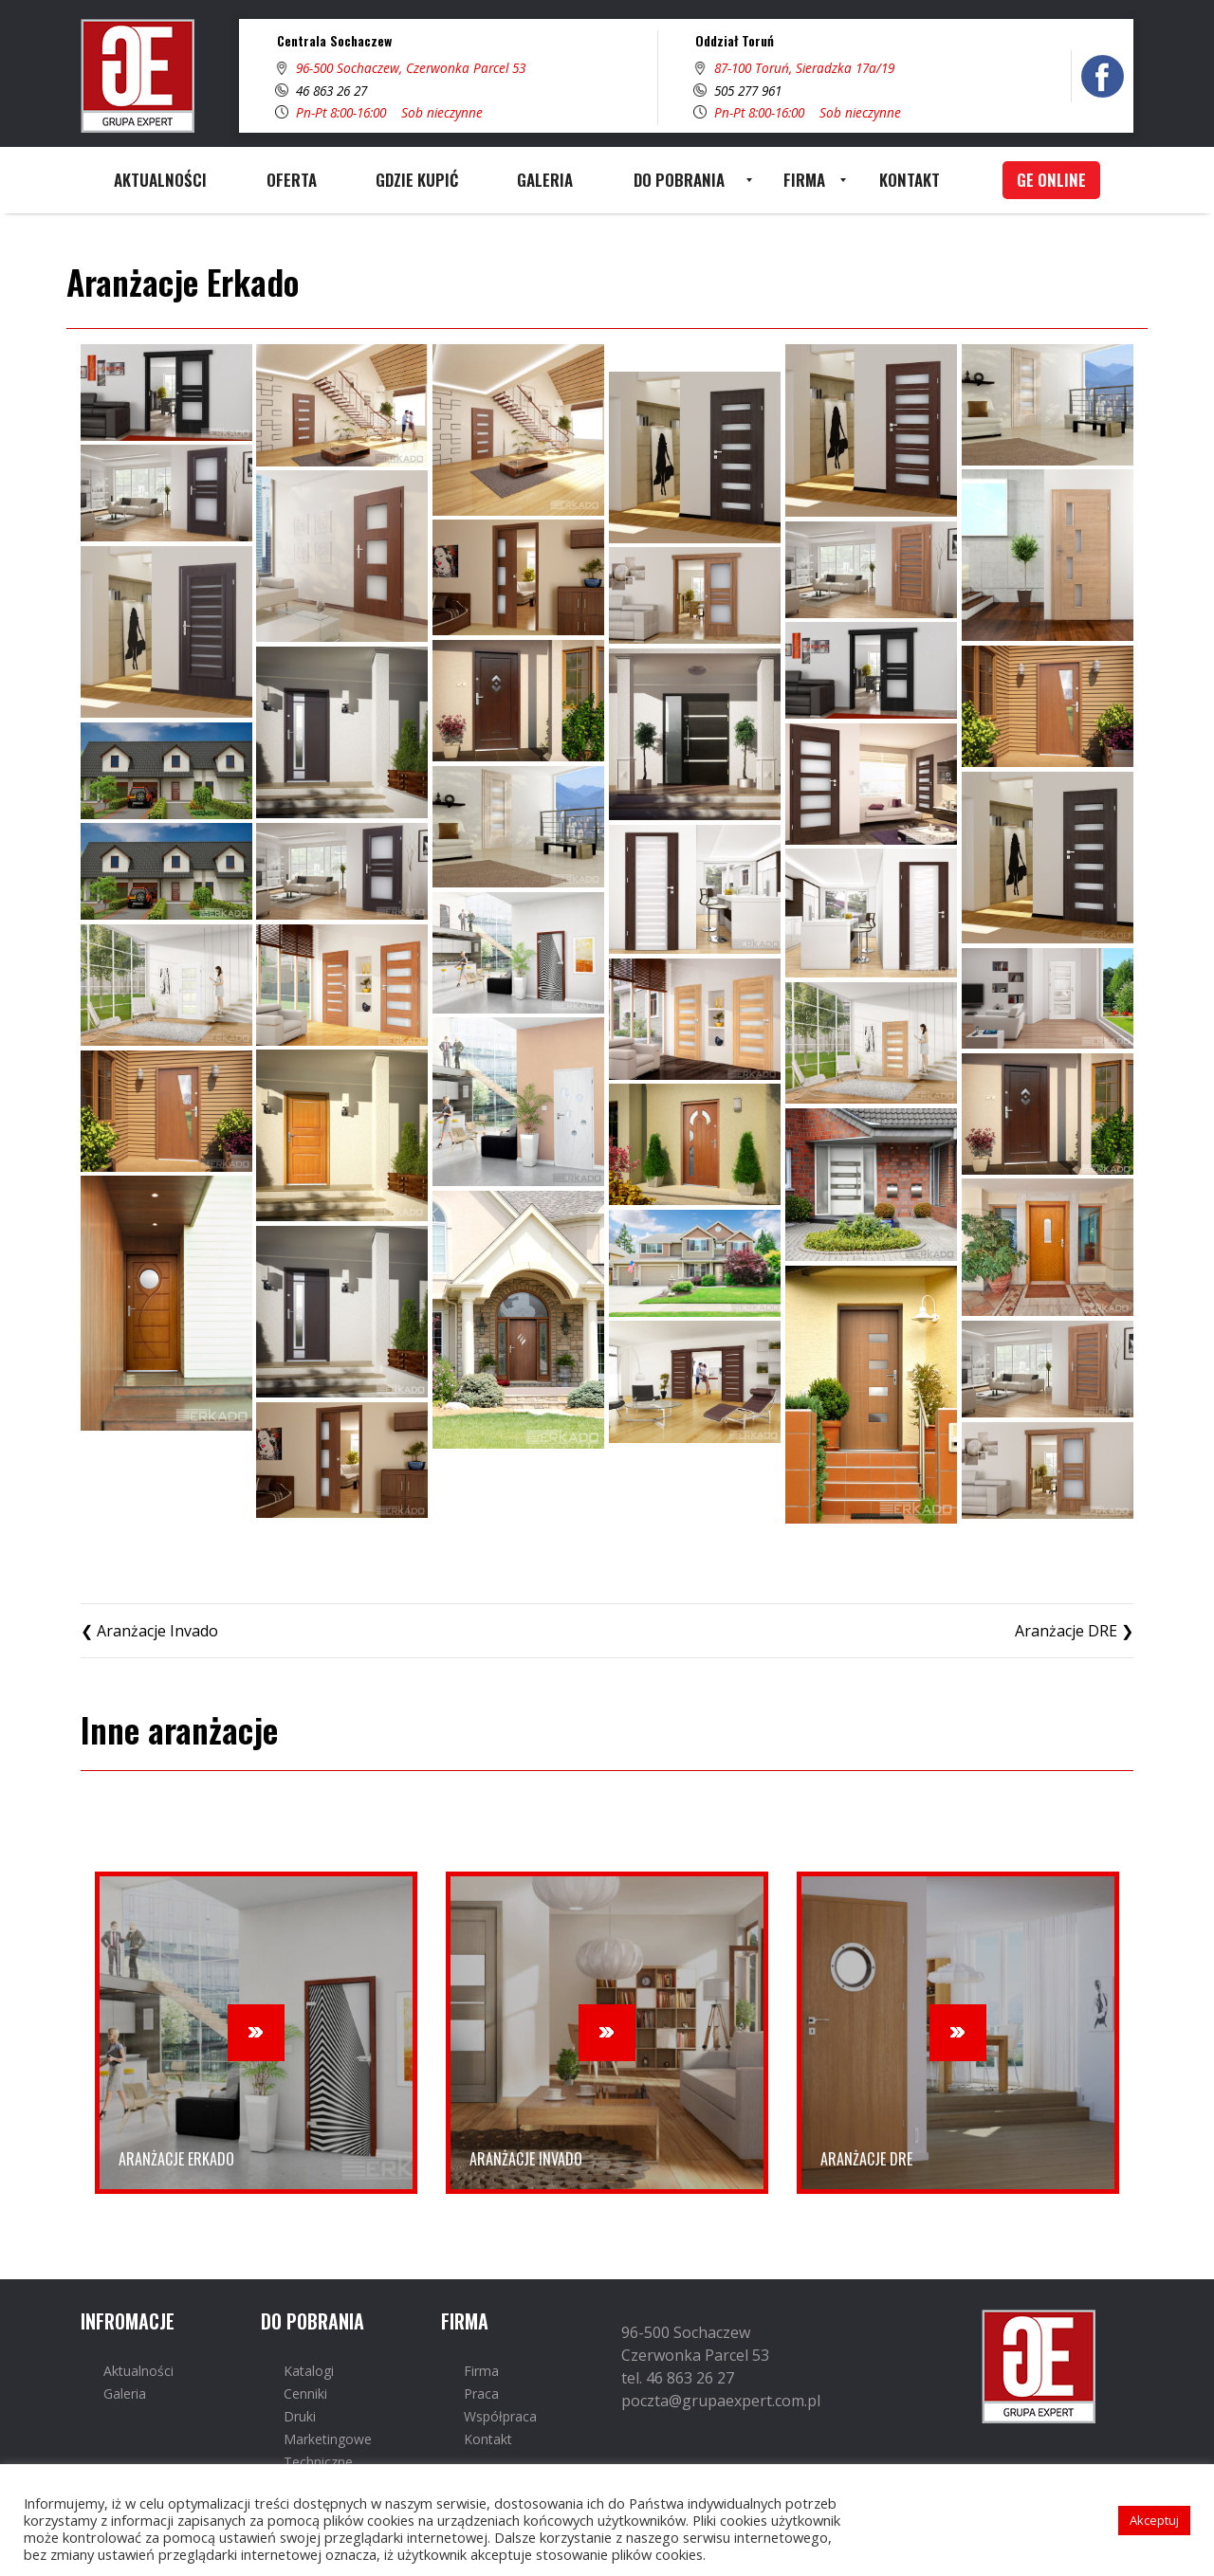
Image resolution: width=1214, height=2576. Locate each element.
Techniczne (318, 2462)
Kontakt (488, 2439)
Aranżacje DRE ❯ (1074, 1630)
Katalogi (309, 2371)
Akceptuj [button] (1154, 2520)
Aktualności (138, 2371)
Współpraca (500, 2416)
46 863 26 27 (331, 91)
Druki (300, 2416)
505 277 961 (748, 91)
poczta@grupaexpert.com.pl (720, 2400)
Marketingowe (328, 2439)
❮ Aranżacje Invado (149, 1630)
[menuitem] (160, 180)
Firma (481, 2371)
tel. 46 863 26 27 (677, 2377)
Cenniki (305, 2393)
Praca (481, 2393)
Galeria (124, 2393)
